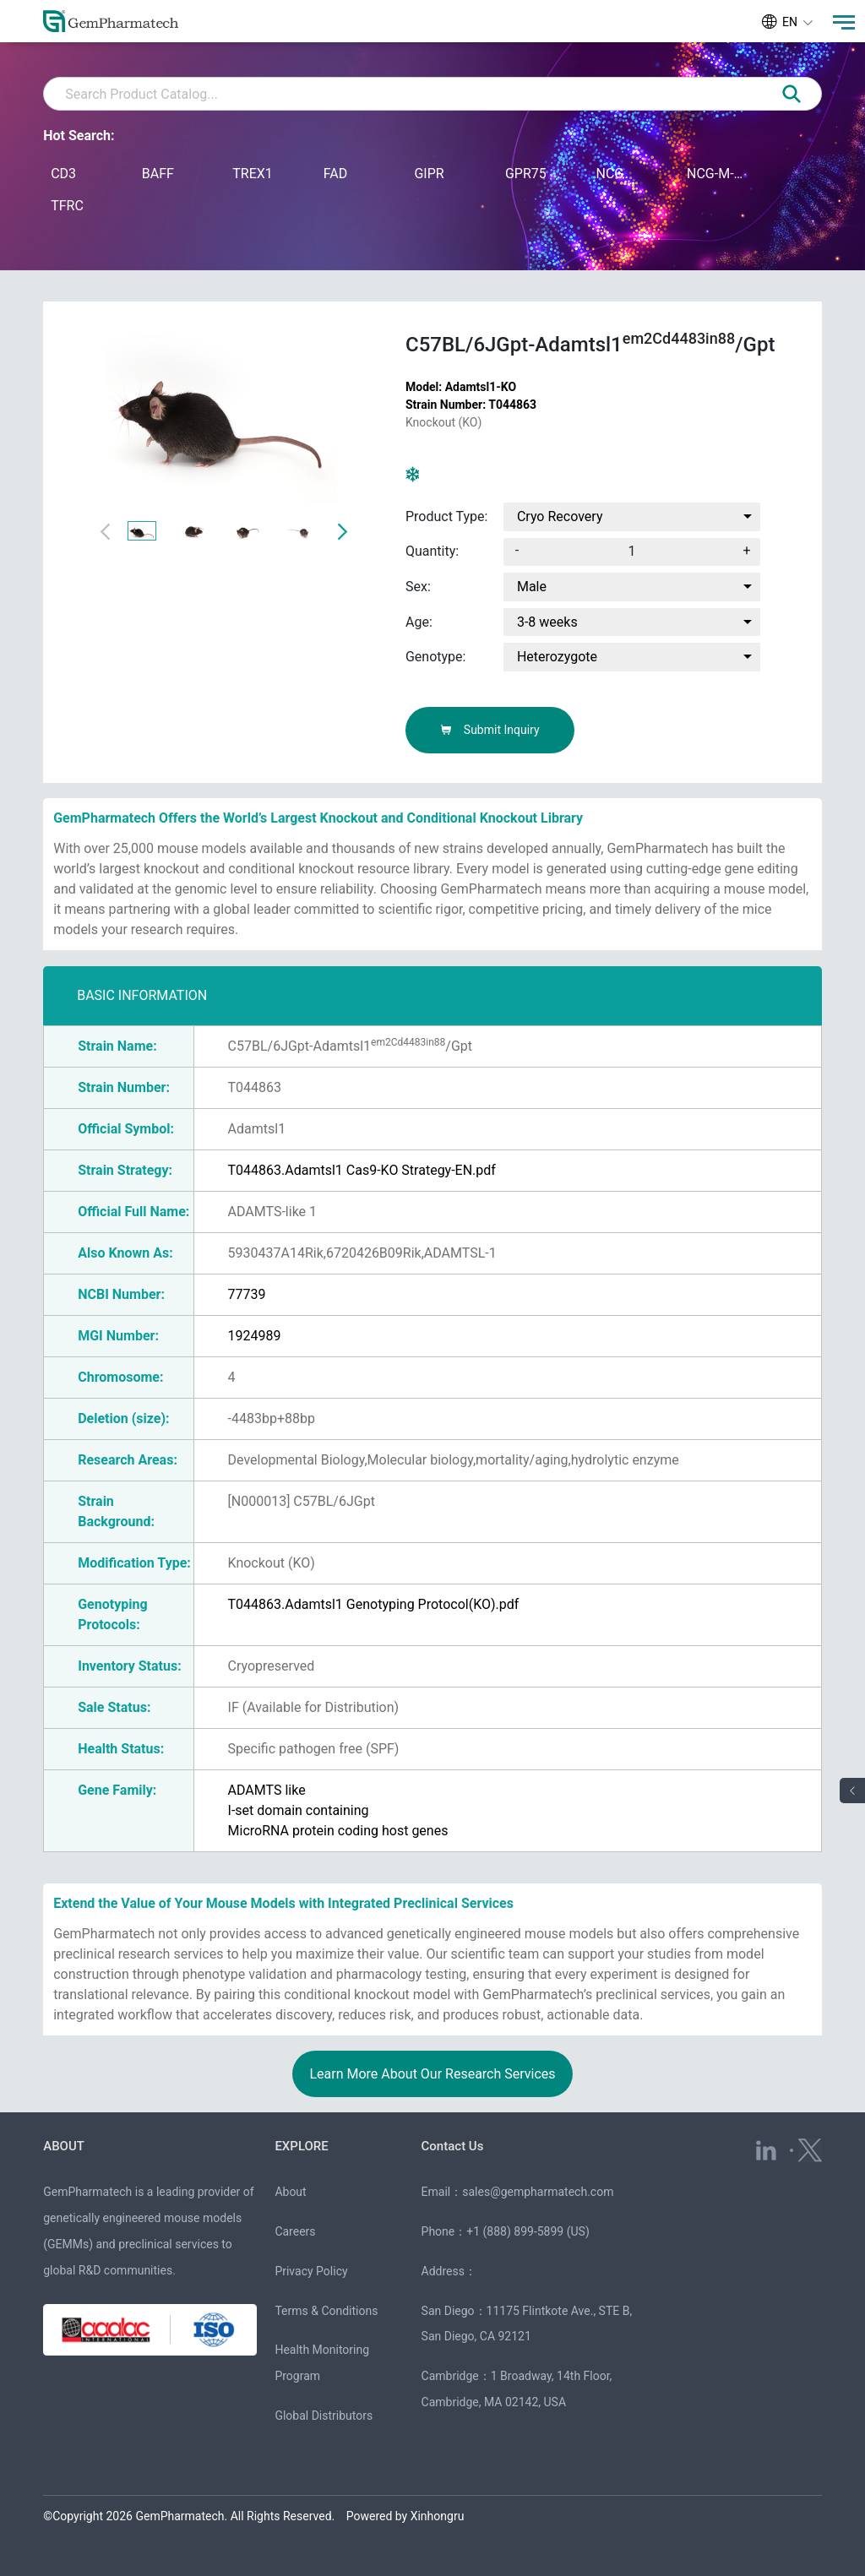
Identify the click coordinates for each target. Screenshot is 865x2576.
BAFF (158, 174)
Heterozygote (557, 657)
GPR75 (526, 174)
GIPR (428, 174)
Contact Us (453, 2146)
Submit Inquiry (489, 729)
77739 (247, 1294)
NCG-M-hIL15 (716, 174)
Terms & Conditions (326, 2311)
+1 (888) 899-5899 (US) (528, 2231)
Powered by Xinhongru (405, 2516)
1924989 (254, 1336)
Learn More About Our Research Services (432, 2074)
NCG (609, 174)
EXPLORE (301, 2146)
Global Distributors (324, 2415)
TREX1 (252, 174)
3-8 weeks (547, 622)
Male (532, 587)
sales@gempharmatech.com (537, 2191)
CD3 (63, 174)
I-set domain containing (298, 1810)
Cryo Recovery (560, 516)
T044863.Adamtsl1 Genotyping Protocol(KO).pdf (374, 1604)
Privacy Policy (311, 2271)
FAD (335, 174)
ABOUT (63, 2146)
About (290, 2191)
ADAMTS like (267, 1790)
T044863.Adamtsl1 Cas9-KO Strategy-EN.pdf (362, 1170)
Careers (295, 2231)
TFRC (67, 206)
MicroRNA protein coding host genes (338, 1831)
